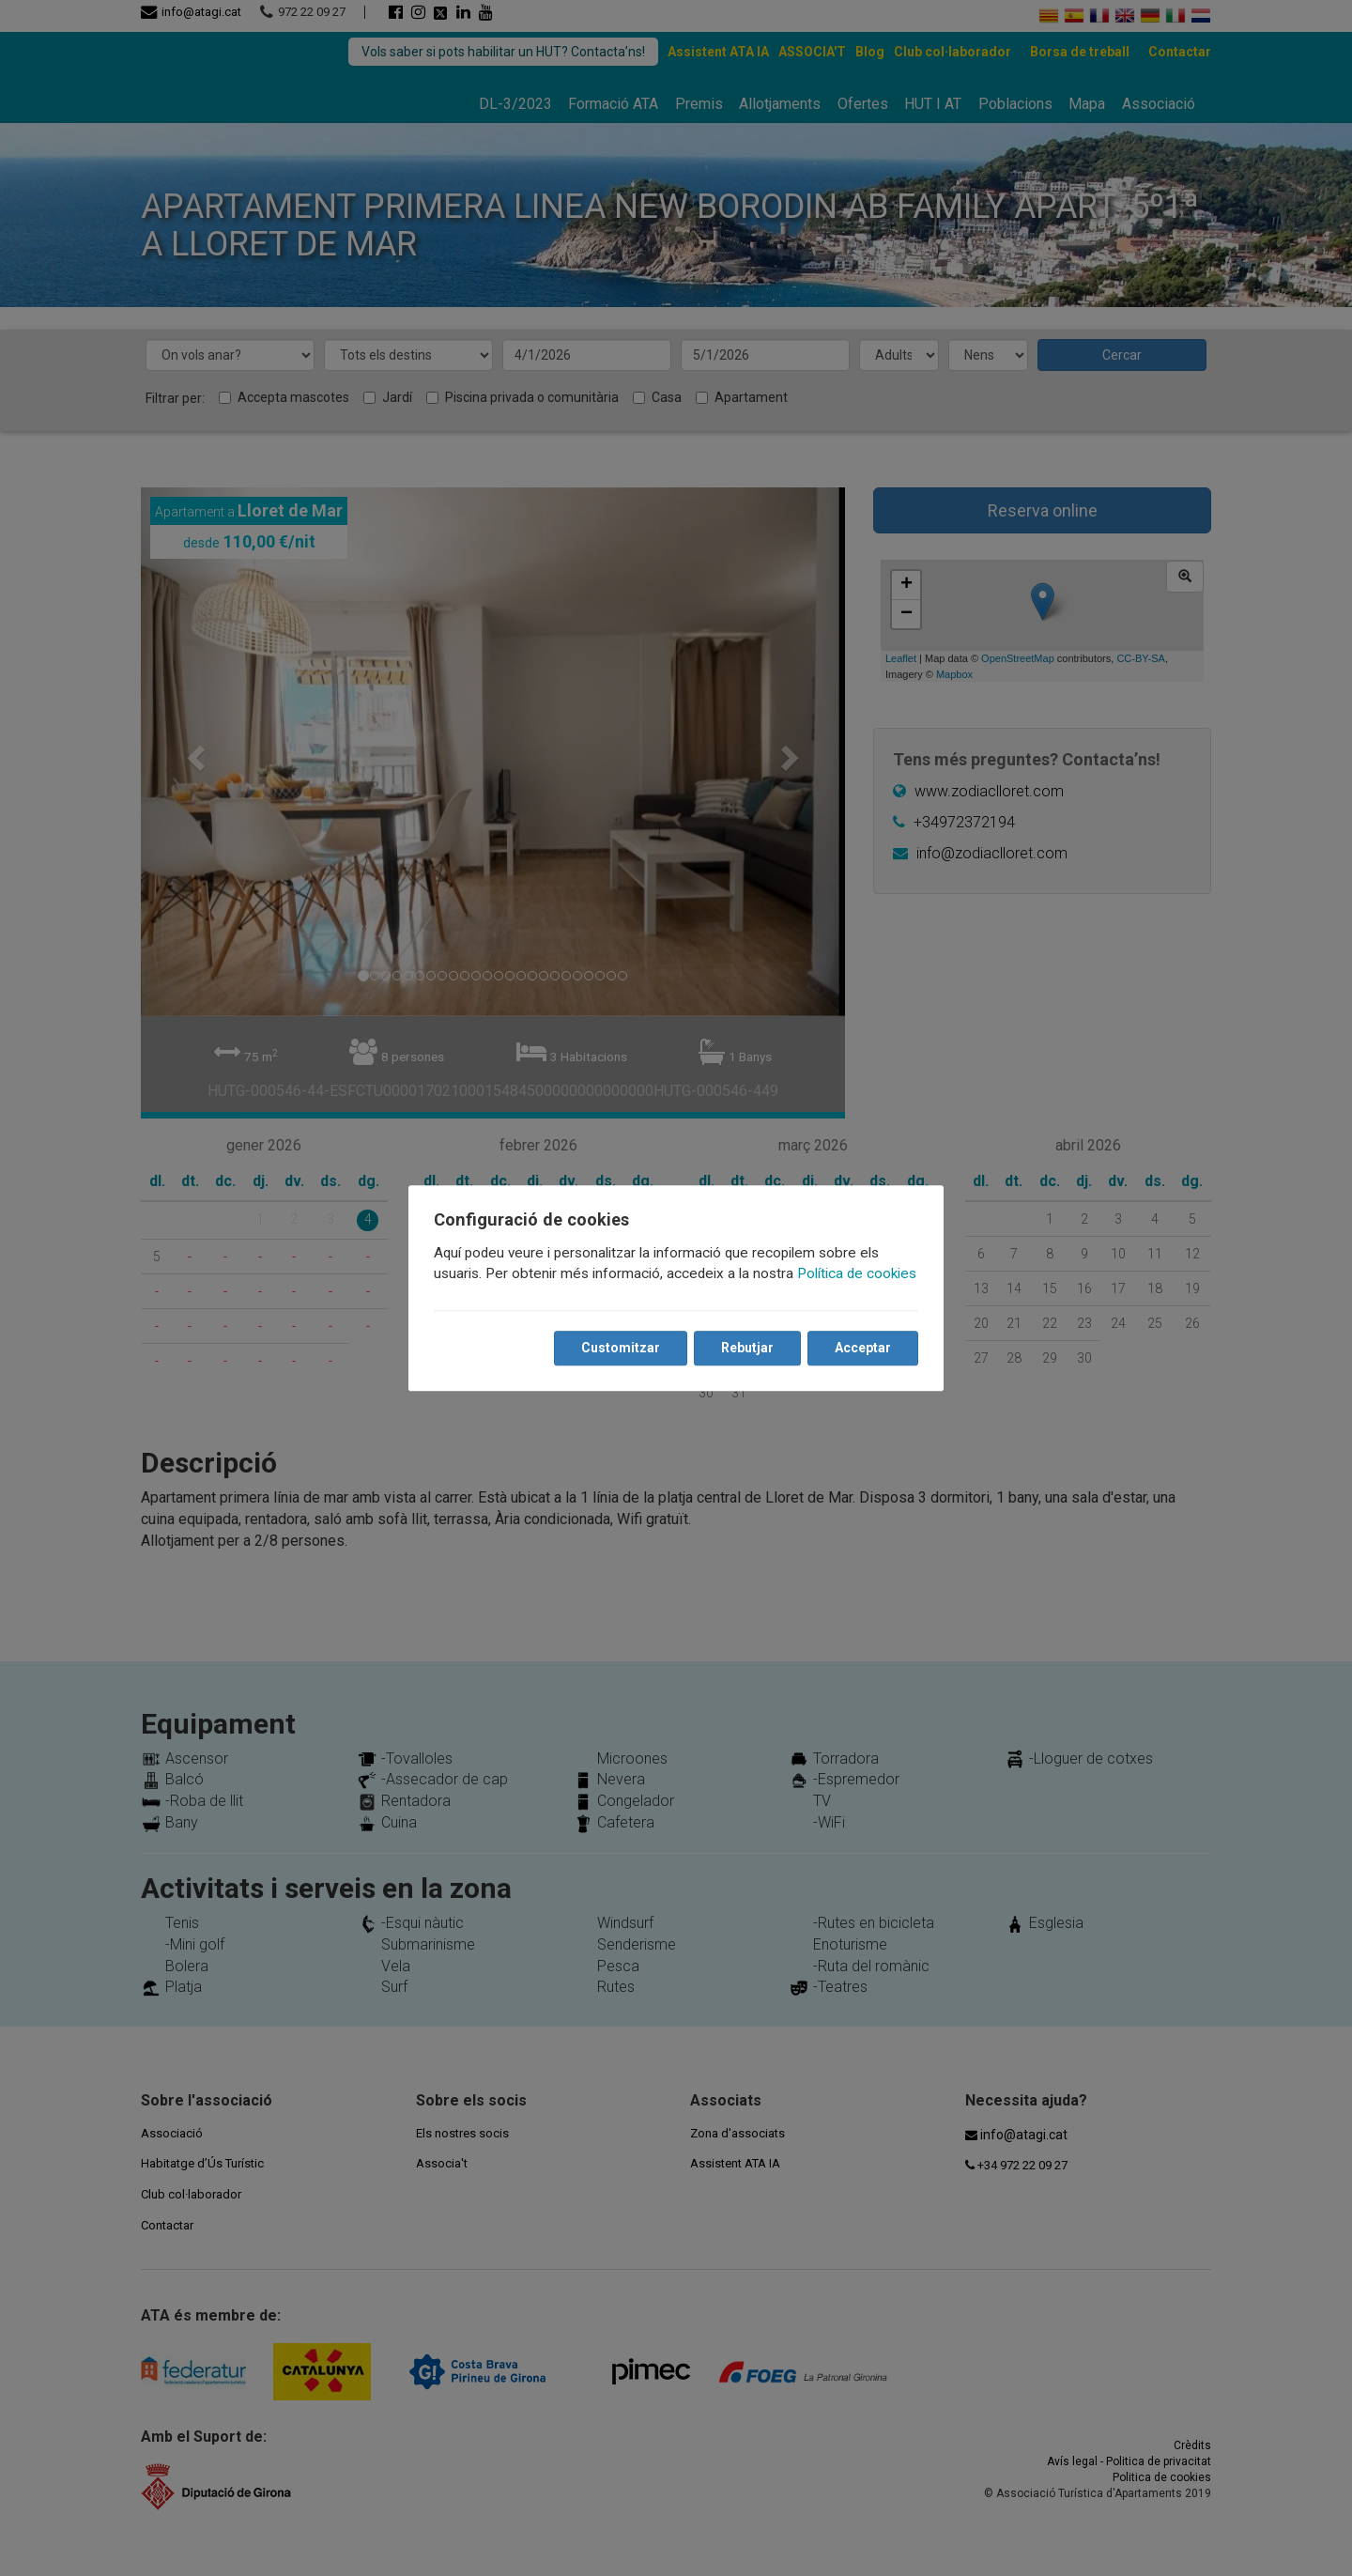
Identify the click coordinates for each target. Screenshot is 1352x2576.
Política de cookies (857, 1273)
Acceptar (862, 1347)
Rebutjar (746, 1347)
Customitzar (619, 1347)
